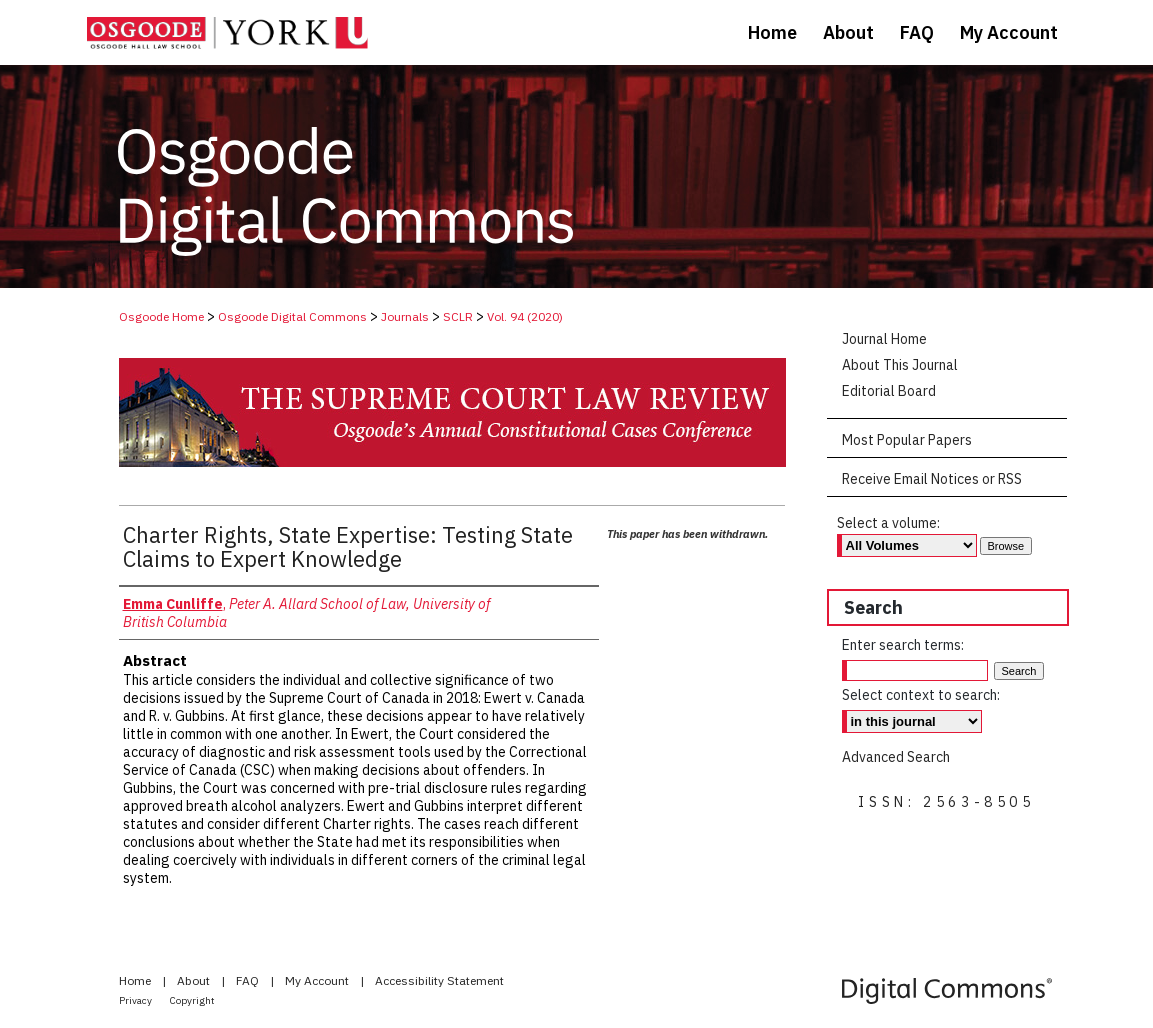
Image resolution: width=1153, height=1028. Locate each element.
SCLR (458, 316)
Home (136, 980)
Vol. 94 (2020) (525, 316)
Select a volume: (888, 523)
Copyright (192, 1000)
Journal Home (884, 339)
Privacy (136, 1000)
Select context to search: (921, 695)
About (195, 980)
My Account (318, 980)
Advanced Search (896, 757)
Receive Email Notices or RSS (932, 479)
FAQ (249, 980)
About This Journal (900, 365)
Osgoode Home (161, 316)
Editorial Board (889, 391)
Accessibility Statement (439, 980)
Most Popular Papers (907, 440)
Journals (405, 316)
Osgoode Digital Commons (292, 316)
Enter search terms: (903, 645)
